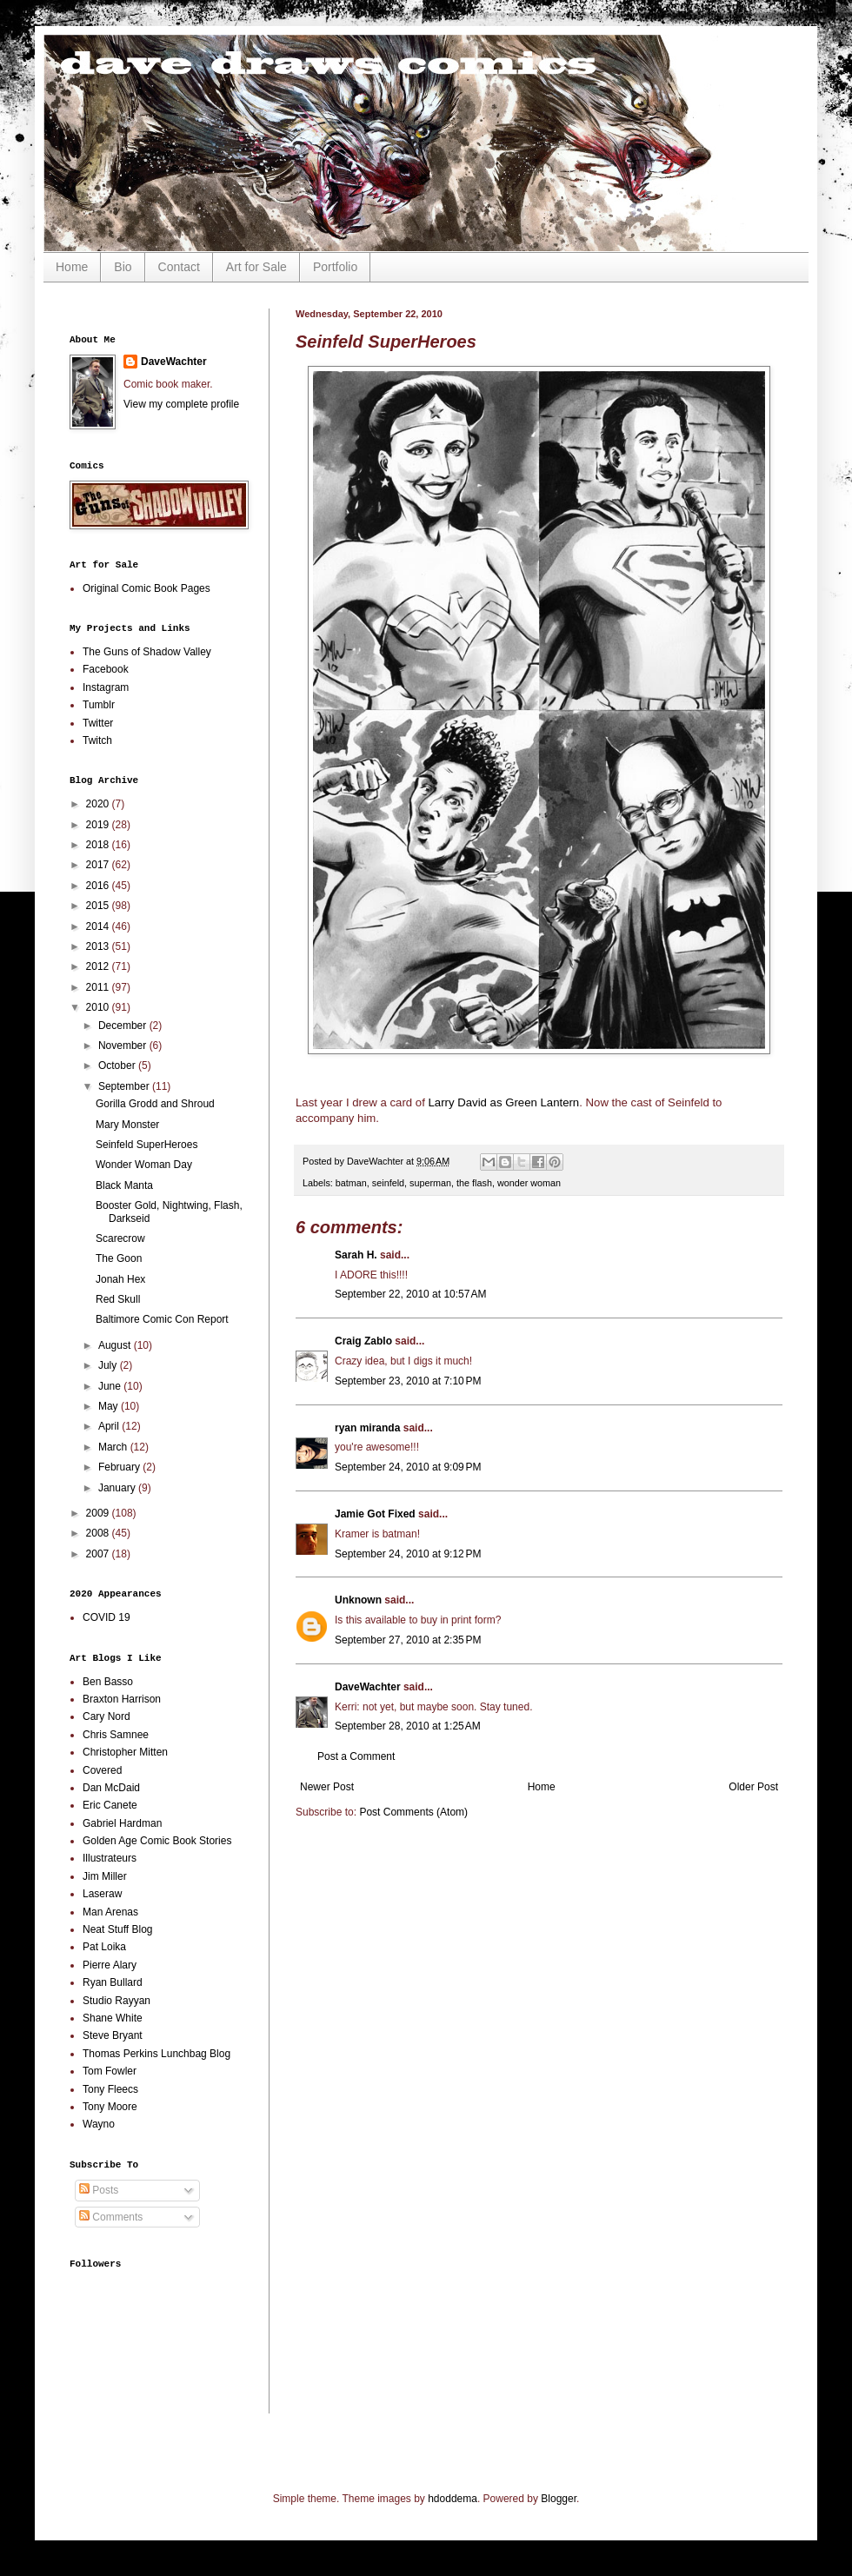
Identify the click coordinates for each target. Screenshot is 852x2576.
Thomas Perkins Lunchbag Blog (156, 2054)
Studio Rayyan (116, 2001)
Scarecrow (120, 1238)
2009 (99, 1513)
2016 (99, 886)
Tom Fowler (109, 2071)
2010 (99, 1007)
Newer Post (327, 1787)
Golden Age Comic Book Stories (157, 1841)
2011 (99, 987)
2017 (99, 865)
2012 (99, 966)
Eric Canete (110, 1805)
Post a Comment (356, 1756)
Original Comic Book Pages (146, 588)
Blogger (558, 2499)
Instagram (106, 687)
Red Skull (118, 1299)
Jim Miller (105, 1876)
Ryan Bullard (113, 1982)
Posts (98, 2190)
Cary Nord (106, 1716)
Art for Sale (256, 267)
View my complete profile (181, 404)
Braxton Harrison (122, 1699)
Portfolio (335, 267)
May (109, 1406)
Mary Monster (127, 1125)
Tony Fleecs (110, 2089)
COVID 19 (106, 1617)
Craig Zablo (363, 1341)
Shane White (113, 2018)
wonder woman (529, 1183)
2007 (99, 1554)
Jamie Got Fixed (375, 1514)
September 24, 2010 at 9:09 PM (408, 1467)
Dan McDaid (111, 1788)
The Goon (119, 1258)
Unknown (358, 1600)
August (116, 1345)
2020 (99, 804)
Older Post (753, 1787)
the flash (474, 1183)
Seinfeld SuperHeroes (146, 1145)
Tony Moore (110, 2107)
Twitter (98, 723)
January (118, 1488)
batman (351, 1183)
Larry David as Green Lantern (503, 1102)
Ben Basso (108, 1682)
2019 (99, 825)
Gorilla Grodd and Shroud (155, 1104)
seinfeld (388, 1183)
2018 (99, 845)
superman (430, 1183)
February (120, 1467)
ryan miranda (367, 1428)
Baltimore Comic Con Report (162, 1319)
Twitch (97, 740)
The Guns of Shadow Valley (147, 652)
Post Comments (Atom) (413, 1812)
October (118, 1065)
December (124, 1025)
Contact (179, 267)
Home (72, 267)
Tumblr (99, 705)
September (125, 1086)
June (110, 1386)
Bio (122, 267)
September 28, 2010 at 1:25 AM (408, 1726)
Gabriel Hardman (122, 1823)
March (114, 1447)
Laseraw (102, 1894)
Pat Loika (104, 1947)
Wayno (99, 2124)
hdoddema (452, 2499)
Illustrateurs (109, 1858)
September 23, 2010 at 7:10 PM (408, 1381)
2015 (99, 906)
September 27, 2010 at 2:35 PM (408, 1640)
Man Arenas (110, 1912)
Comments (111, 2217)
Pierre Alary (109, 1965)
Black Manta (124, 1185)
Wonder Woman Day (144, 1165)
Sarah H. (356, 1255)
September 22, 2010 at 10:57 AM (410, 1294)
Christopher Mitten (125, 1752)
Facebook (106, 669)
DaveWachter (368, 1687)
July (109, 1365)
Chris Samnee (116, 1735)
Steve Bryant (113, 2035)
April (110, 1426)
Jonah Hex (120, 1279)
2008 (99, 1533)
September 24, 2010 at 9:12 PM (408, 1554)
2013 (99, 946)
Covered (102, 1770)
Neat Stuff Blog (118, 1929)
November (124, 1045)
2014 (99, 926)
